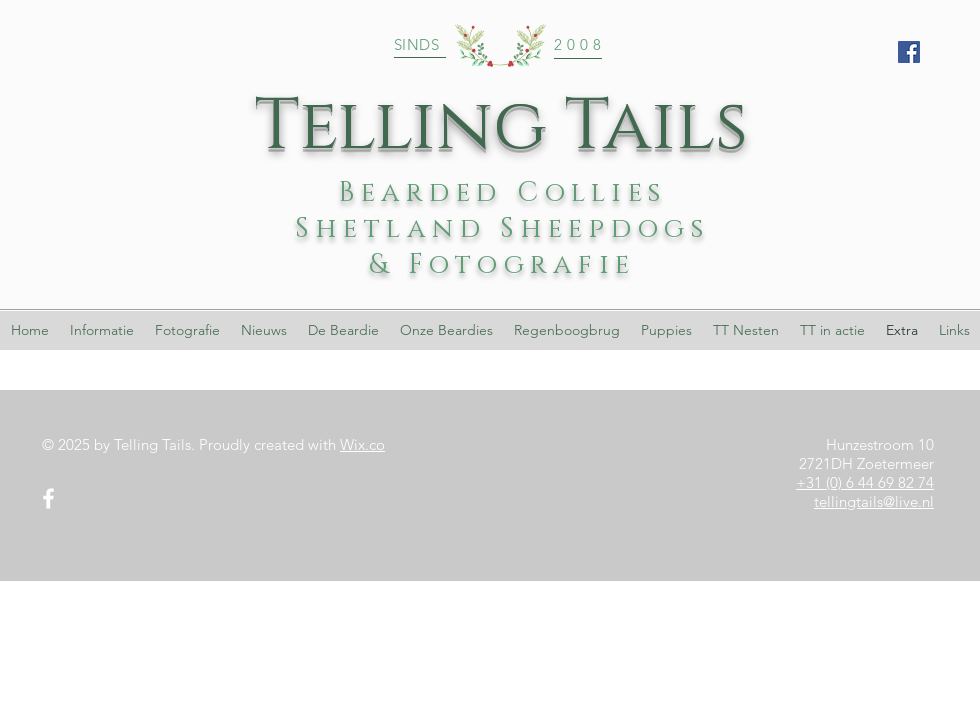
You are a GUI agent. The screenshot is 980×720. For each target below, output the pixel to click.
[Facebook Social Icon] (909, 52)
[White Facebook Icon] (48, 498)
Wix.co (362, 444)
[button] (446, 330)
